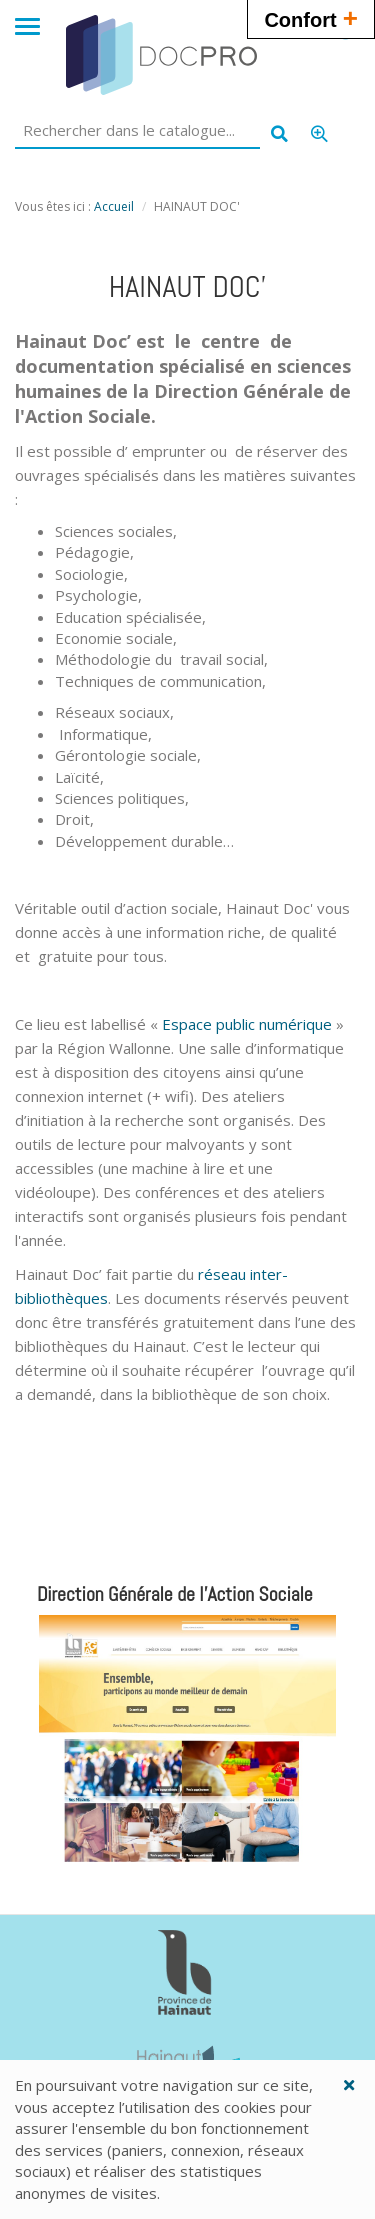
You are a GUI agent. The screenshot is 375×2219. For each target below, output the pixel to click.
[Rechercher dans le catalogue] (137, 131)
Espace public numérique (247, 1024)
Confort (311, 17)
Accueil (114, 206)
